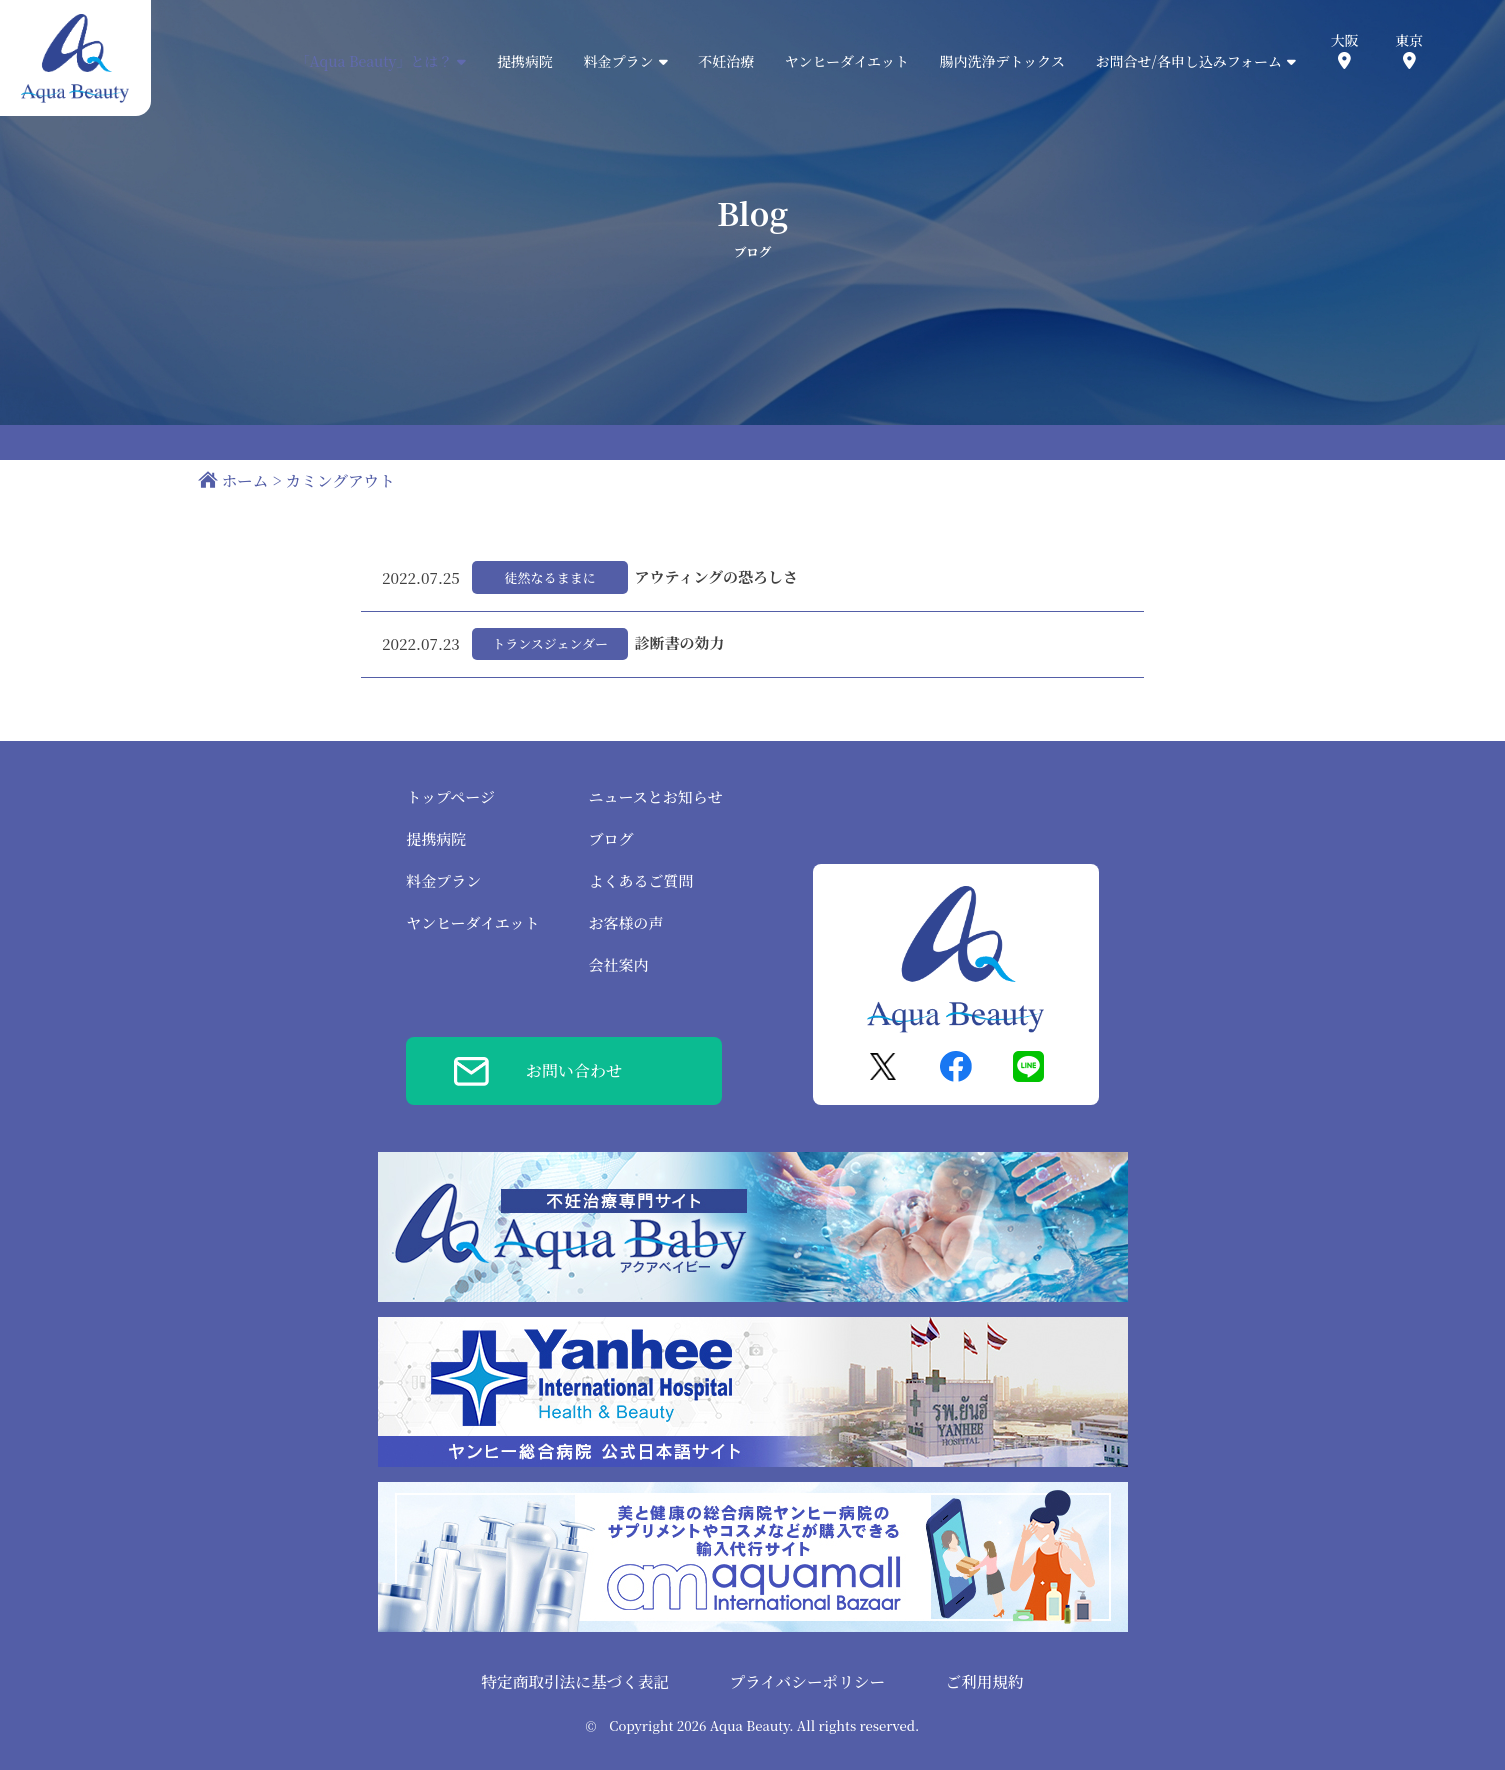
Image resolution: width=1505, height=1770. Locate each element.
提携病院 (525, 61)
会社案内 (619, 964)
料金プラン (443, 880)
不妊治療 (726, 61)
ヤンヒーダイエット (847, 61)
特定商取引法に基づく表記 (575, 1681)
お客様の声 (626, 922)
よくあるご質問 (641, 880)
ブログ (611, 838)
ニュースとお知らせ (656, 796)
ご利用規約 (984, 1681)
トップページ (450, 796)
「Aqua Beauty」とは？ (381, 61)
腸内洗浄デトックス (1002, 61)
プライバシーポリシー (807, 1681)
